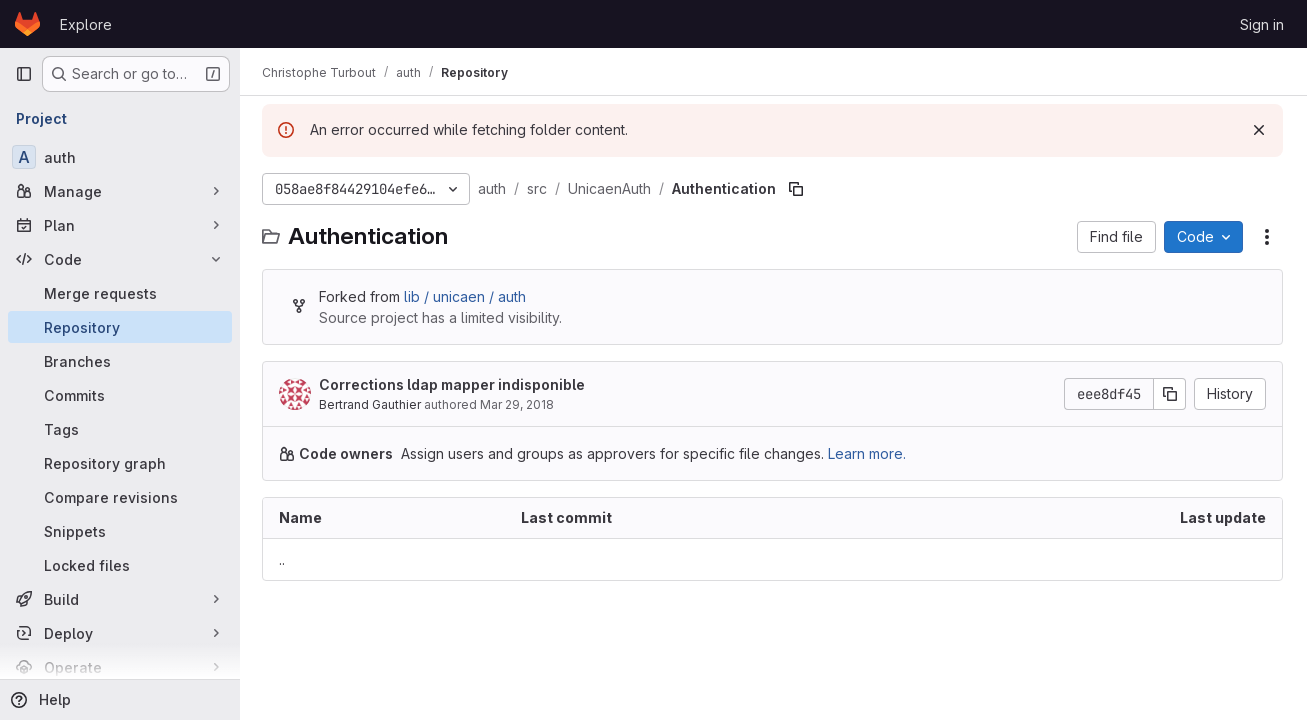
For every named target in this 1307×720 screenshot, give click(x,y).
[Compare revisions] (120, 497)
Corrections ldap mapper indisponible (454, 384)
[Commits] (120, 395)
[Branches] (120, 361)
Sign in (1262, 24)
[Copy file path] (798, 189)
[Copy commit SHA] (1170, 394)
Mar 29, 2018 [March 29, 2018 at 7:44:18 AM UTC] (519, 404)
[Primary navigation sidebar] (24, 74)
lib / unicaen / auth (467, 296)
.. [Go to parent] (284, 559)
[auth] (120, 157)
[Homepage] (27, 24)
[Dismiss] (1259, 130)
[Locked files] (120, 565)
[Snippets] (120, 531)
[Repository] (120, 327)
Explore (86, 24)
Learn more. (869, 453)
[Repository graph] (120, 463)
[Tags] (120, 429)
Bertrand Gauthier (372, 404)
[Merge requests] (120, 293)
